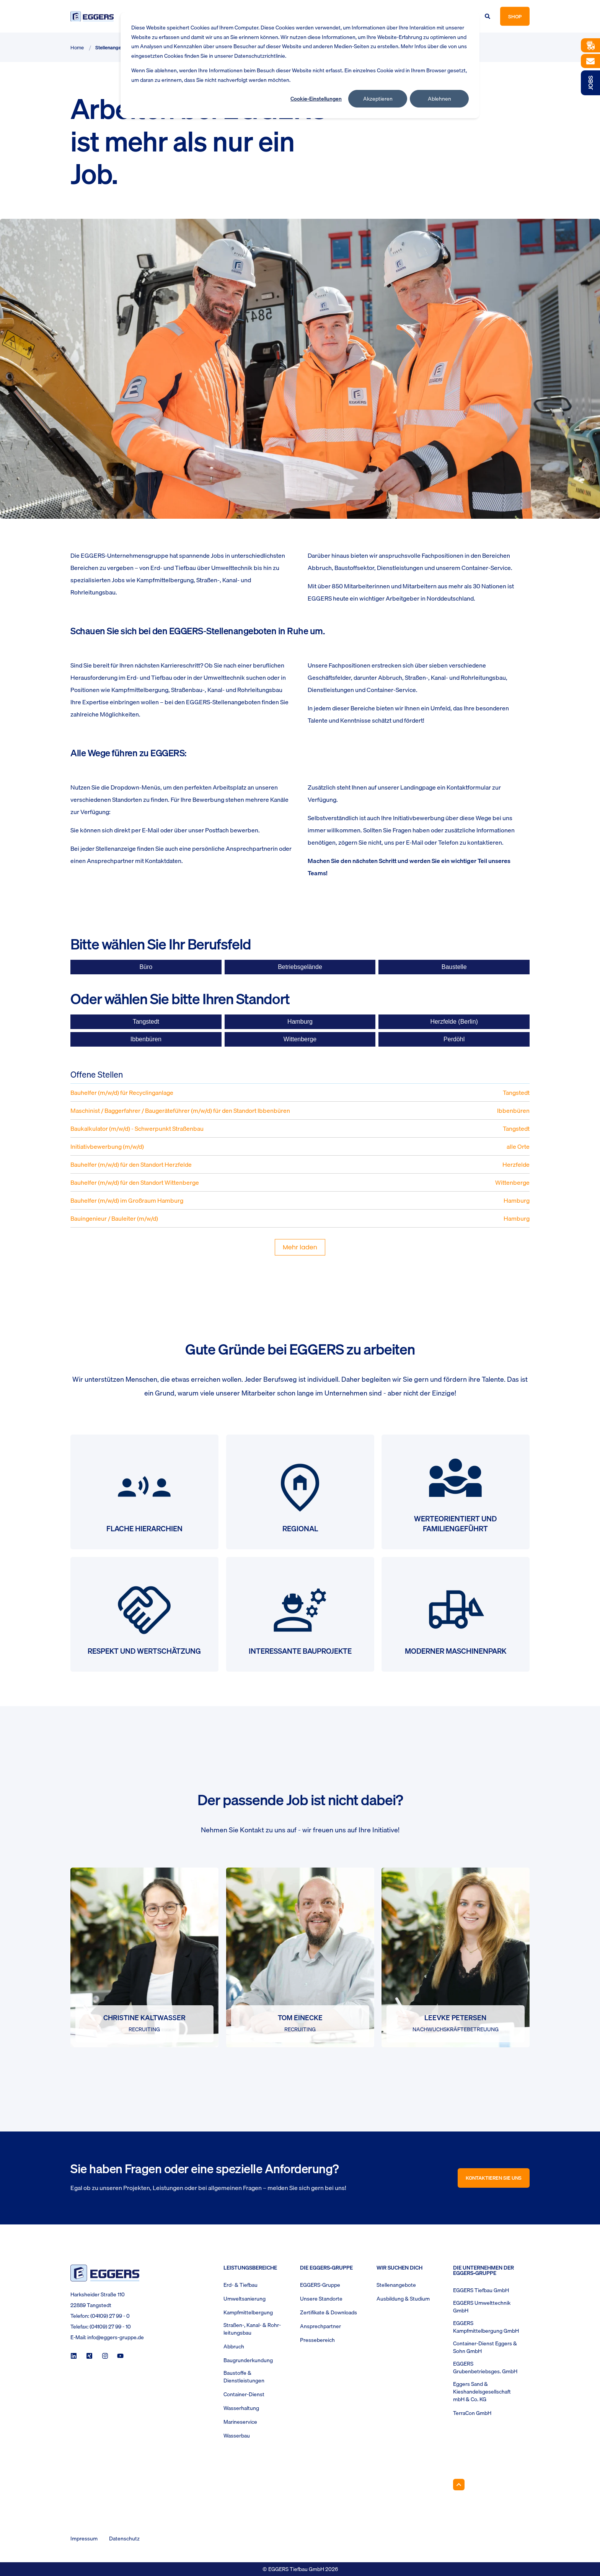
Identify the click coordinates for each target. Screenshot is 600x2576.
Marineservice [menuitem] (240, 2422)
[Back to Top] (459, 2484)
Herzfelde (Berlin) (454, 1021)
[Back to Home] (92, 16)
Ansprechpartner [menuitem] (320, 2326)
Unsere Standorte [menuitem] (321, 2298)
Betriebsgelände (300, 967)
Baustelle (454, 967)
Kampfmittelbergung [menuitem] (248, 2312)
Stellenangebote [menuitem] (396, 2285)
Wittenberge (300, 1039)
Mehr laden (300, 1247)
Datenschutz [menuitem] (124, 2538)
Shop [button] (515, 16)
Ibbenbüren (145, 1039)
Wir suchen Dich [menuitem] (399, 2268)
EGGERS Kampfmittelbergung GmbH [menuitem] (486, 2327)
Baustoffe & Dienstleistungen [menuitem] (243, 2376)
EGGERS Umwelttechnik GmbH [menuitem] (481, 2306)
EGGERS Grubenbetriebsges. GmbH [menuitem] (485, 2367)
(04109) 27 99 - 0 (110, 2316)
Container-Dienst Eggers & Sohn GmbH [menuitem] (485, 2347)
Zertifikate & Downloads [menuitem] (328, 2312)
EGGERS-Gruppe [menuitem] (320, 2285)
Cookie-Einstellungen (316, 98)
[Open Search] (488, 15)
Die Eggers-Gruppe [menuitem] (326, 2268)
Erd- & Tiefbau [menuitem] (240, 2285)
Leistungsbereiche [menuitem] (250, 2268)
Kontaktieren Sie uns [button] (494, 2178)
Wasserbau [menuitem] (236, 2435)
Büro (145, 967)
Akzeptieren (378, 98)
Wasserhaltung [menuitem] (241, 2408)
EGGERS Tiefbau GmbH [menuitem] (481, 2290)
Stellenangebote (113, 47)
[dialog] (300, 65)
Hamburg (300, 1021)
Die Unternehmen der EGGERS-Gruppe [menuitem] (483, 2271)
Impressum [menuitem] (84, 2538)
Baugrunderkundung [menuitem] (248, 2360)
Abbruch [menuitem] (233, 2346)
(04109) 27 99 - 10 (110, 2326)
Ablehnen (439, 98)
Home (77, 47)
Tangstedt (146, 1021)
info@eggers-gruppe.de (115, 2337)
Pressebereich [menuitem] (317, 2340)
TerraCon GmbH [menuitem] (472, 2413)
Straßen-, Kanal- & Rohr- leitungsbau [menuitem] (252, 2329)
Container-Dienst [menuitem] (243, 2394)
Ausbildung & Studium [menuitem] (403, 2298)
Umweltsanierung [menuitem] (244, 2298)
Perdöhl (454, 1039)
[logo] (104, 2273)
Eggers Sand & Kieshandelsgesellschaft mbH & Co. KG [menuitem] (482, 2391)
